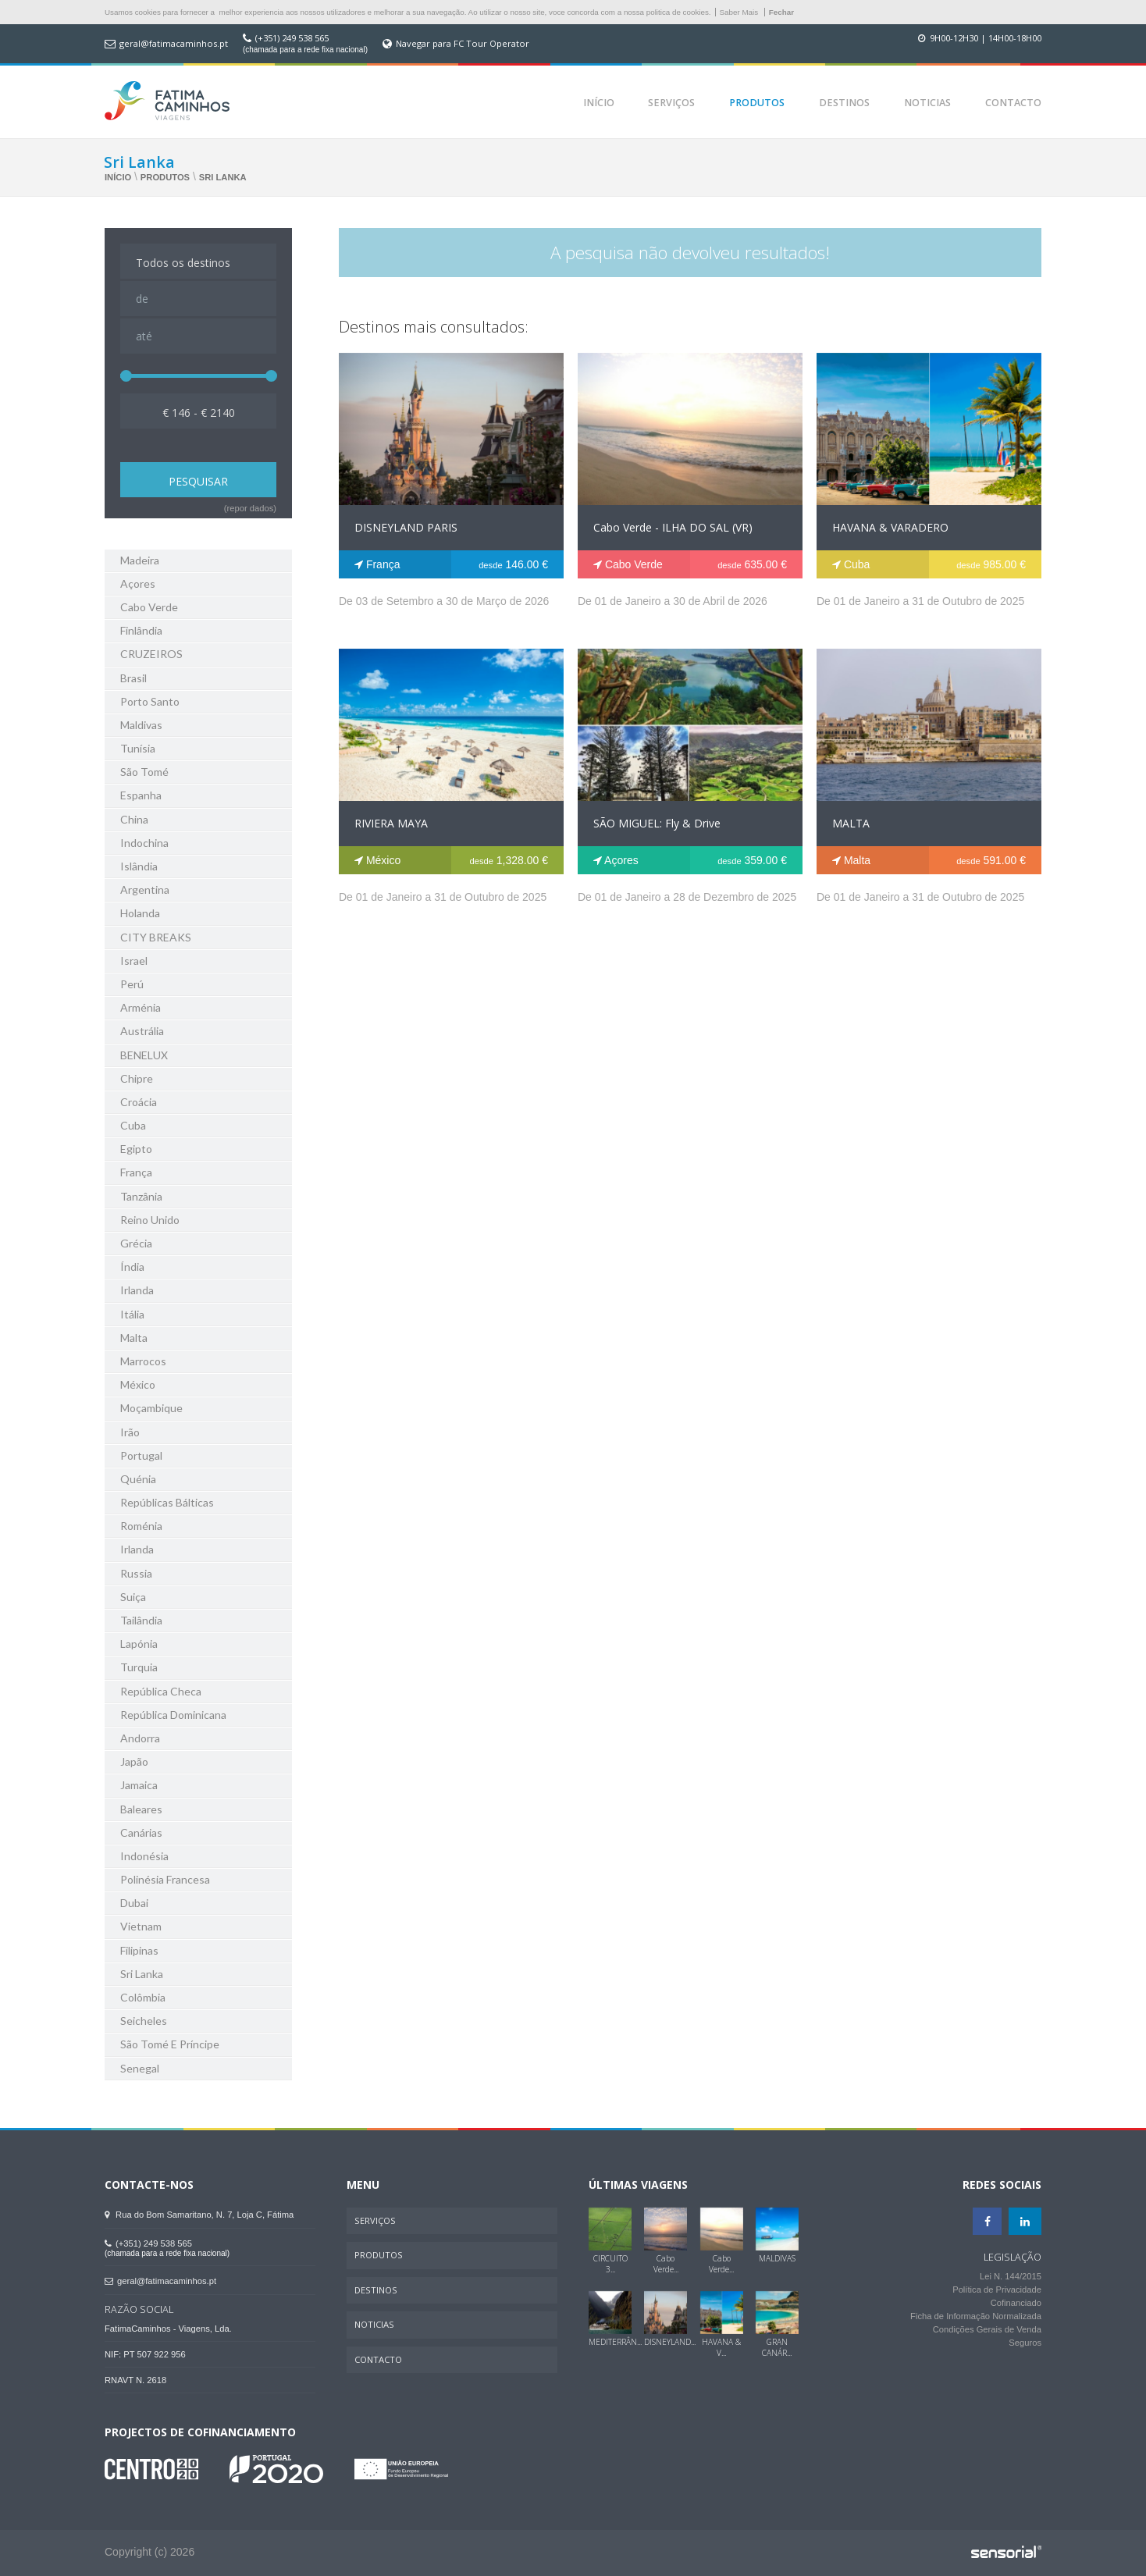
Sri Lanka (223, 177)
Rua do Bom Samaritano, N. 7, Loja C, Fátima (199, 2214)
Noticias (927, 102)
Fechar (781, 12)
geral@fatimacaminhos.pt (173, 43)
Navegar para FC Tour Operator (462, 43)
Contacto (1013, 102)
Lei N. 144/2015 (1010, 2277)
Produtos (757, 102)
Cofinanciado (1016, 2303)
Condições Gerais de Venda (987, 2330)
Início (598, 102)
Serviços (671, 102)
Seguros (1025, 2343)
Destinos (844, 102)
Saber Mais (739, 12)
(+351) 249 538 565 (292, 38)
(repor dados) (250, 508)
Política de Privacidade (996, 2290)
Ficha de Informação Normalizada (975, 2317)
